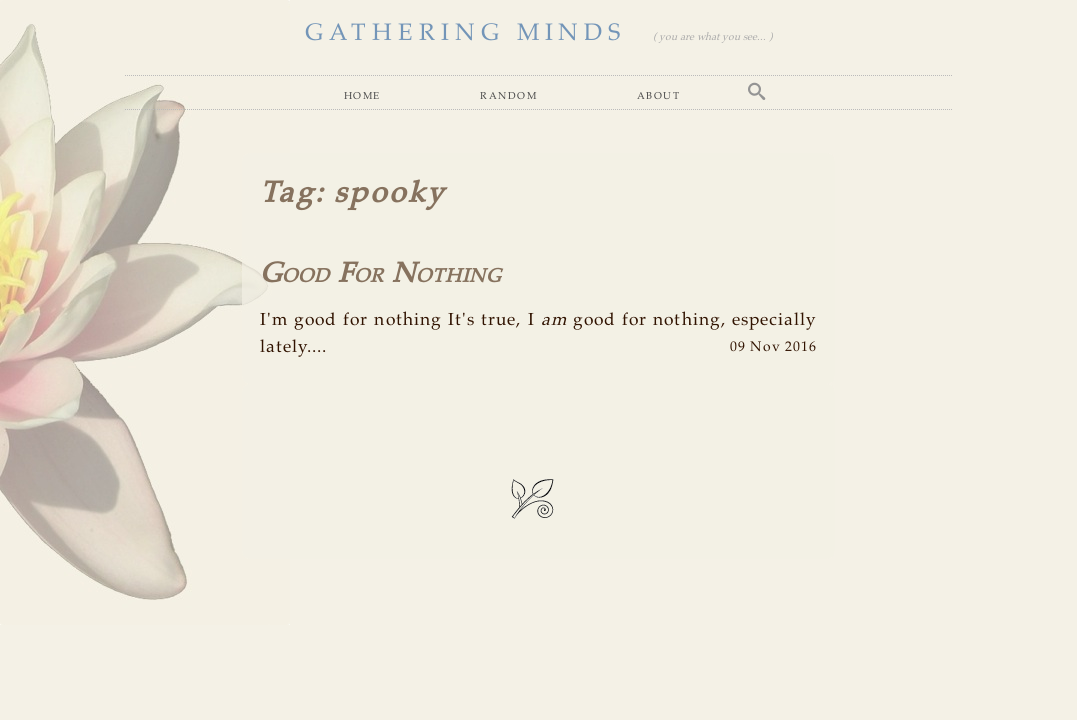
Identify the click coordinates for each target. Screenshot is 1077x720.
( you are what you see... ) (712, 37)
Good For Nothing (381, 274)
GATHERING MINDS (465, 33)
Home (362, 95)
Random (508, 95)
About (659, 95)
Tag (287, 194)
